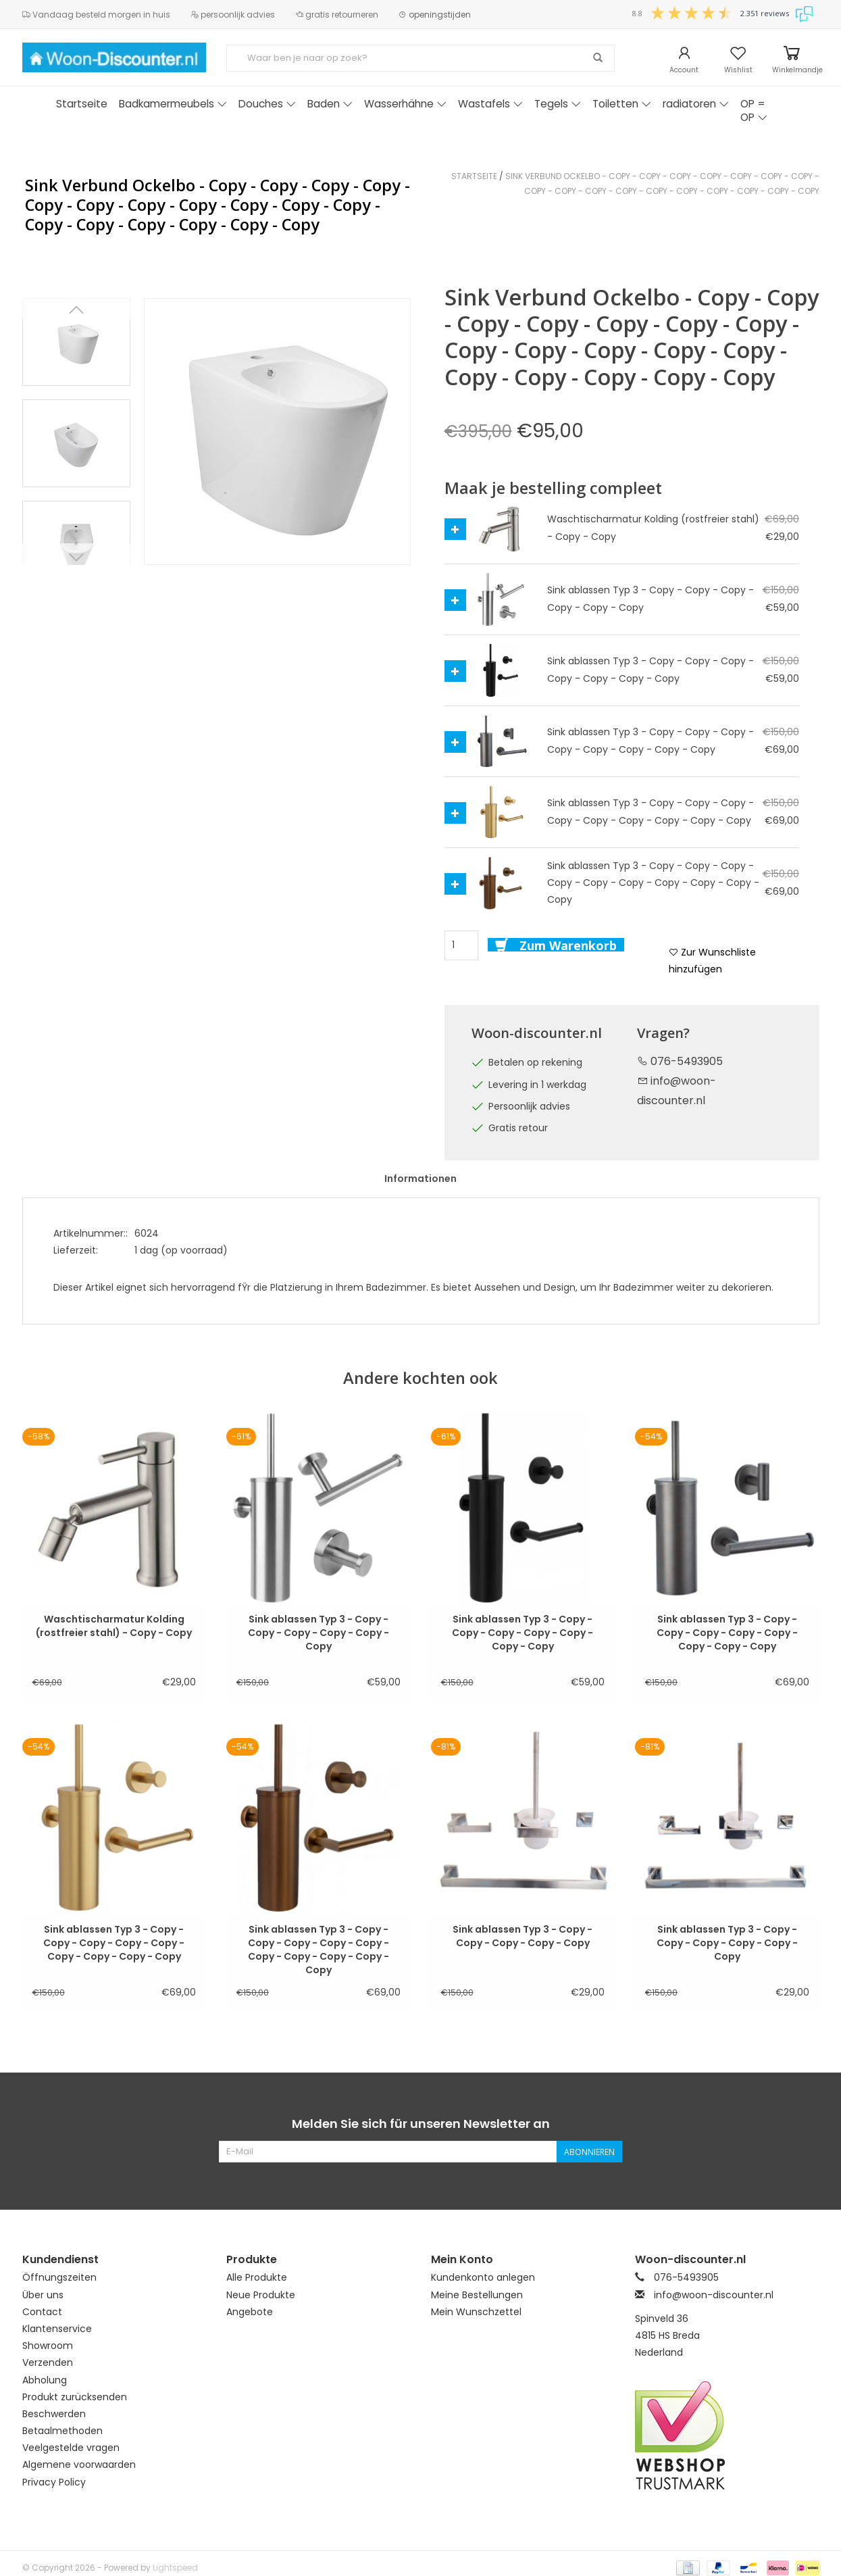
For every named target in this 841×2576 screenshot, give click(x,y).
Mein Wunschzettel (476, 2312)
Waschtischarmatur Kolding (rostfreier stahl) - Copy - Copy (114, 1625)
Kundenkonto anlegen (483, 2277)
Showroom (47, 2345)
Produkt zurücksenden (74, 2397)
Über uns (42, 2295)
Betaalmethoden (62, 2430)
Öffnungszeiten (59, 2277)
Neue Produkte (260, 2295)
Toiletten (621, 104)
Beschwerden (54, 2414)
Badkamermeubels (173, 104)
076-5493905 (680, 1061)
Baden (330, 104)
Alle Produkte (256, 2277)
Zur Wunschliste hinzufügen (712, 960)
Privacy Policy (54, 2482)
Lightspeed (175, 2567)
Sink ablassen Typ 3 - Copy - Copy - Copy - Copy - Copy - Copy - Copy (522, 1625)
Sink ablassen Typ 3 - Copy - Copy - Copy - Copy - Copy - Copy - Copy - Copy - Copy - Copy (318, 1936)
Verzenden (47, 2362)
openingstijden (435, 14)
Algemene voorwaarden (79, 2464)
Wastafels (490, 104)
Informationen (420, 1178)
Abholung (44, 2380)
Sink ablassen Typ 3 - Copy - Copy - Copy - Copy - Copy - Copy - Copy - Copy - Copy (113, 1936)
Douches (267, 104)
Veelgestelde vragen (71, 2447)
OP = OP (753, 110)
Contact (42, 2312)
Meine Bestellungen (477, 2295)
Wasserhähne (405, 104)
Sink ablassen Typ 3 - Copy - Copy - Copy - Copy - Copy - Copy (318, 1625)
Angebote (249, 2312)
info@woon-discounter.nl (713, 2295)
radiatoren (696, 104)
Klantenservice (57, 2328)
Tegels (557, 104)
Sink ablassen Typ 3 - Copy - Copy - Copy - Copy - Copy (522, 1936)
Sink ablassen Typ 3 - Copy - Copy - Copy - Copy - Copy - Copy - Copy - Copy (727, 1625)
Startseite (81, 104)
